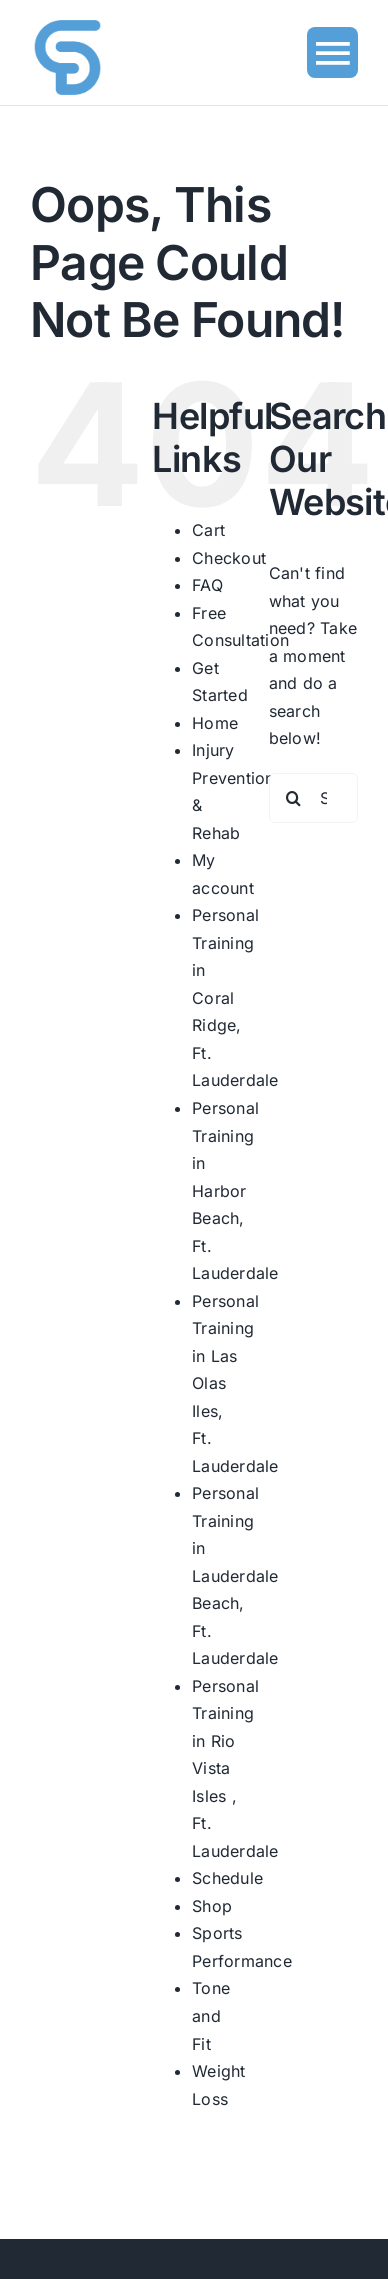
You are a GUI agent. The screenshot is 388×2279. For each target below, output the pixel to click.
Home (215, 723)
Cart (208, 530)
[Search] (294, 798)
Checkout (229, 558)
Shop (212, 1906)
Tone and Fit (211, 2015)
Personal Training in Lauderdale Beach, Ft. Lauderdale (235, 1575)
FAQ (207, 585)
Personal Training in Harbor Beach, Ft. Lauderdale (235, 1190)
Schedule (227, 1878)
